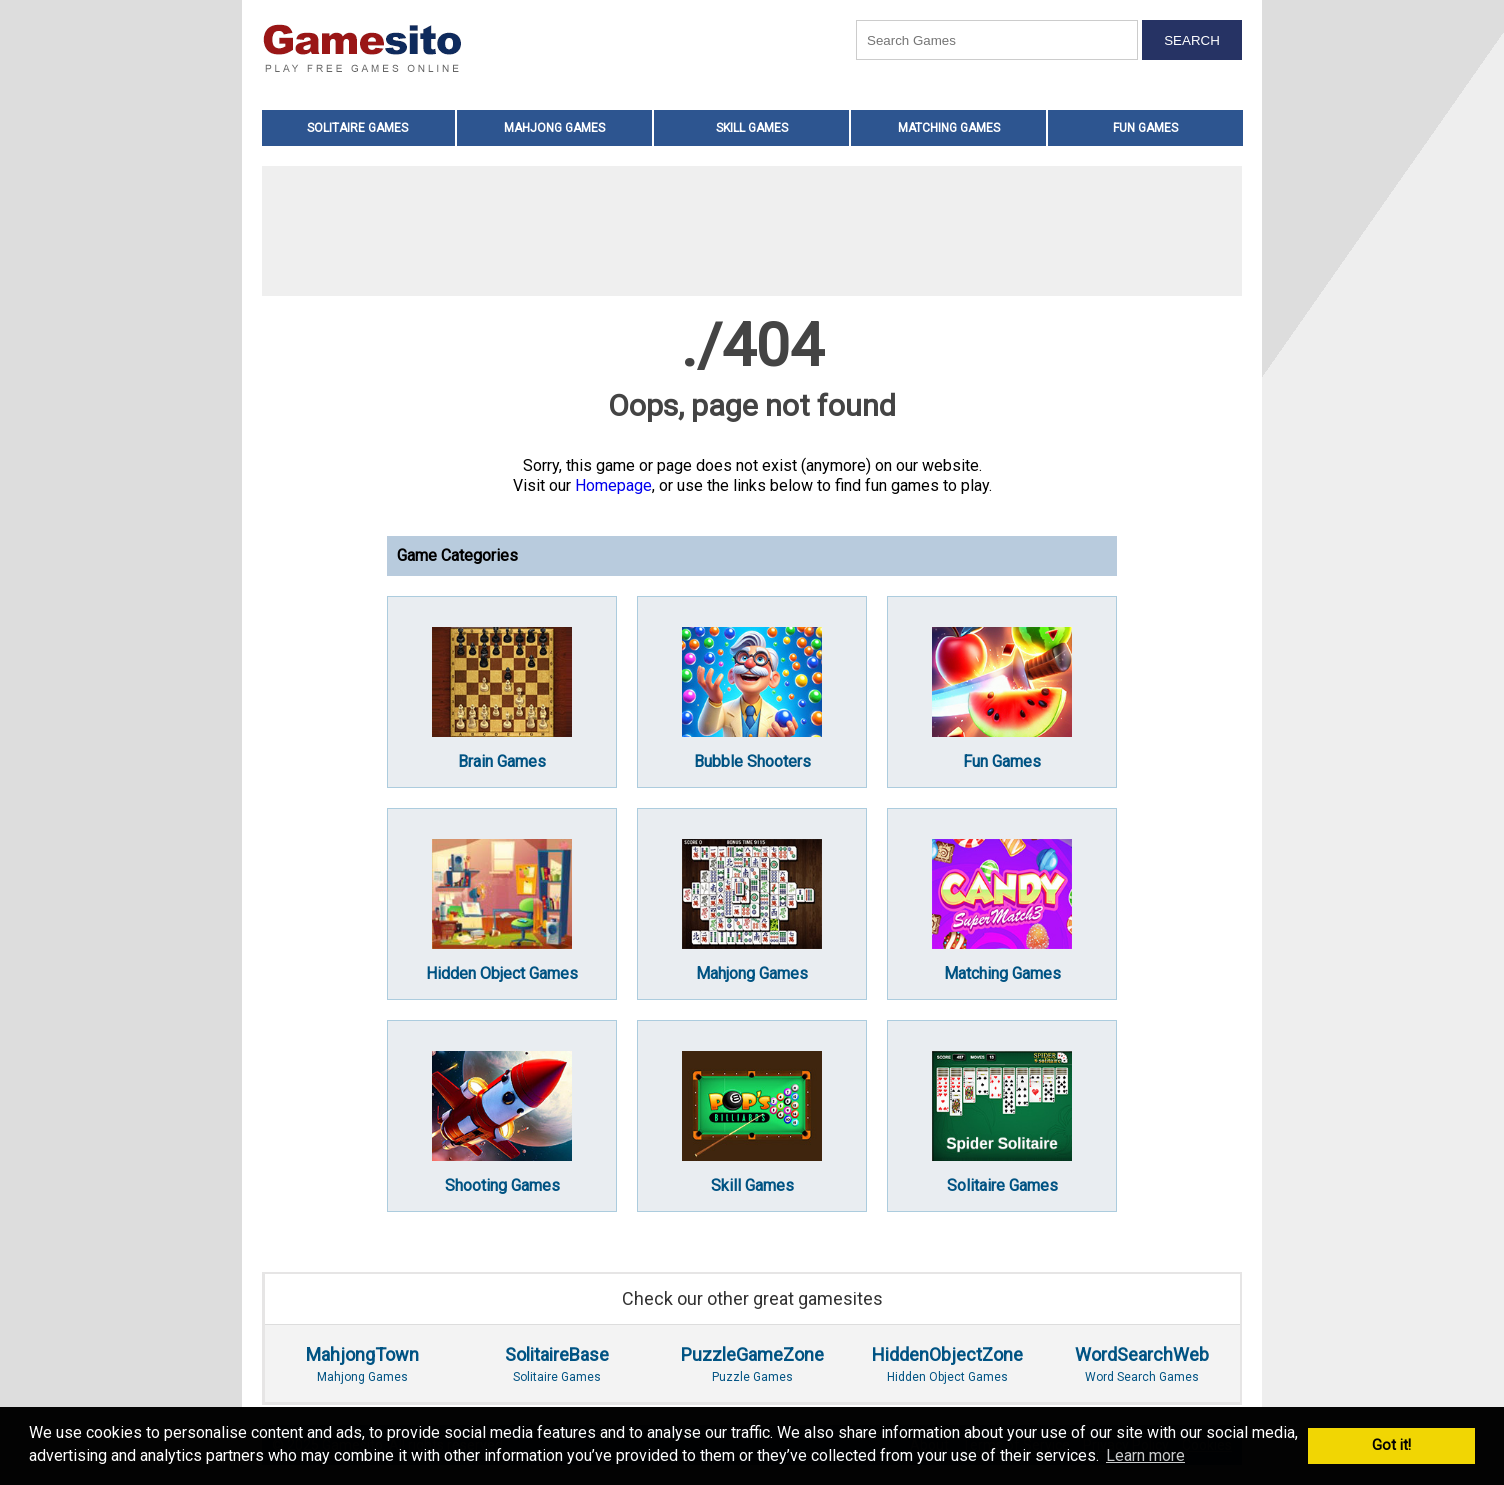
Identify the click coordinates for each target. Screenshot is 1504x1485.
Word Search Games (1142, 1364)
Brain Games (502, 699)
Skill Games (752, 128)
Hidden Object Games (502, 911)
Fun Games (1145, 128)
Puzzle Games (752, 1364)
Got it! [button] (1391, 1445)
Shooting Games (502, 1123)
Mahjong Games (554, 128)
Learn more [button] (1145, 1455)
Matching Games (949, 128)
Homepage (613, 485)
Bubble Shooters (752, 699)
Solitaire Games (357, 128)
